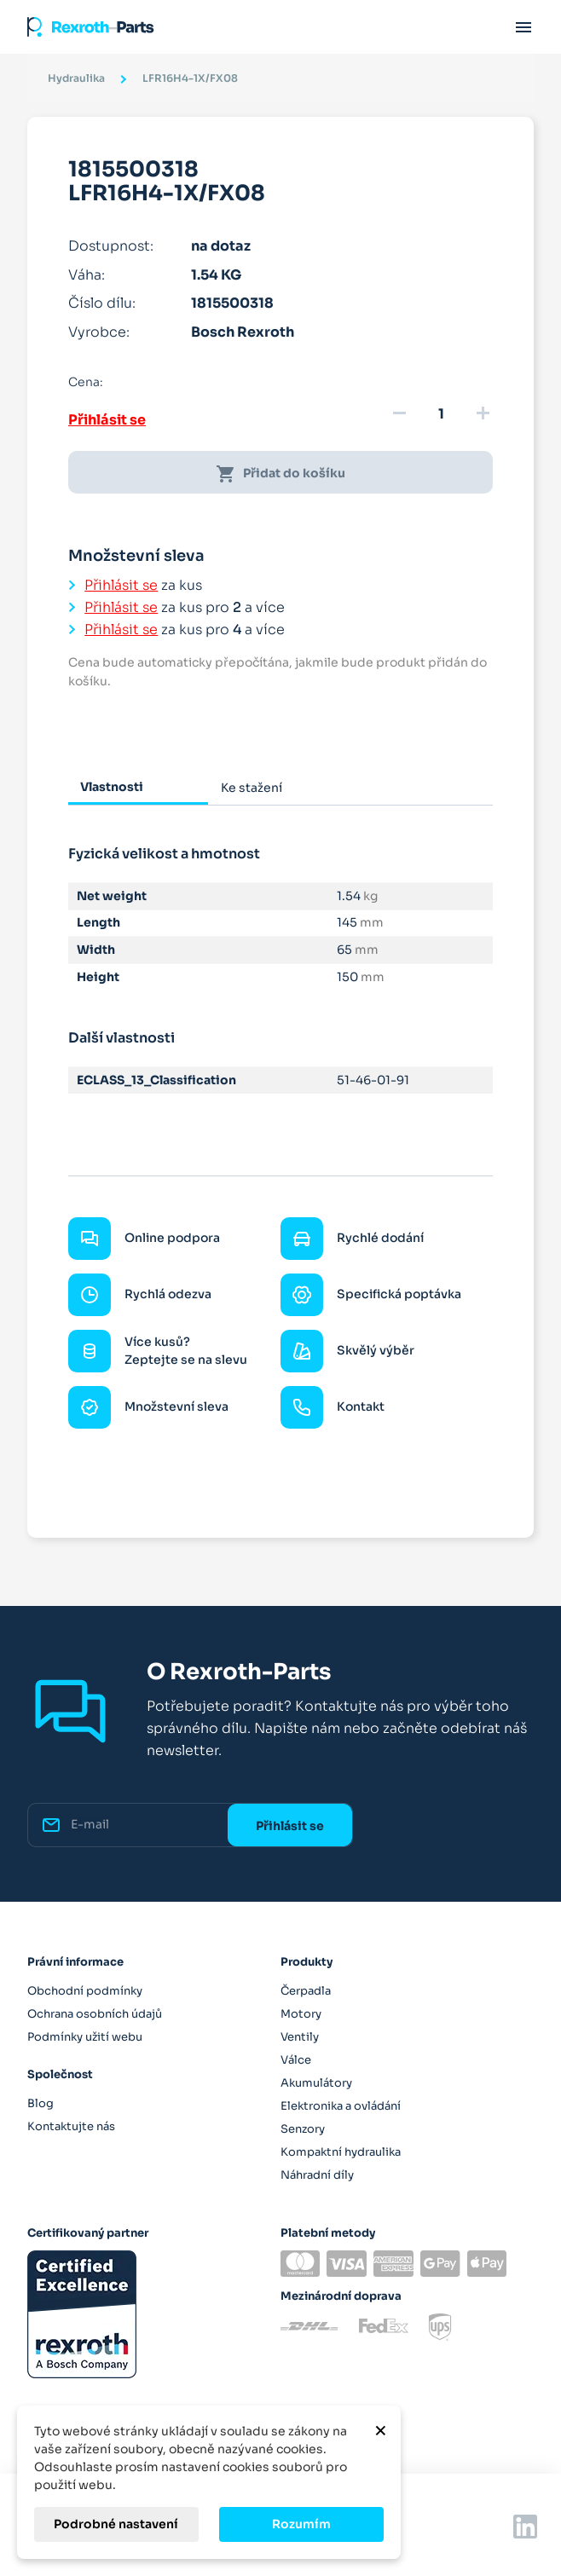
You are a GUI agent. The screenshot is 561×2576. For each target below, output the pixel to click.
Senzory (302, 2129)
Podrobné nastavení (116, 2524)
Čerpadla (305, 1991)
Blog (40, 2103)
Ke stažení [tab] (251, 787)
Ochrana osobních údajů (94, 2014)
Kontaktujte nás (71, 2126)
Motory (300, 2014)
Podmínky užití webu (84, 2037)
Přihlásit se (107, 420)
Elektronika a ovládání (340, 2106)
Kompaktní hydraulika (340, 2152)
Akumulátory (316, 2083)
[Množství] (440, 414)
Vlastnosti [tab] (111, 786)
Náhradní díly (317, 2175)
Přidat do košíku (280, 474)
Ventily (299, 2037)
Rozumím (301, 2524)
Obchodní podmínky (84, 1991)
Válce (295, 2060)
